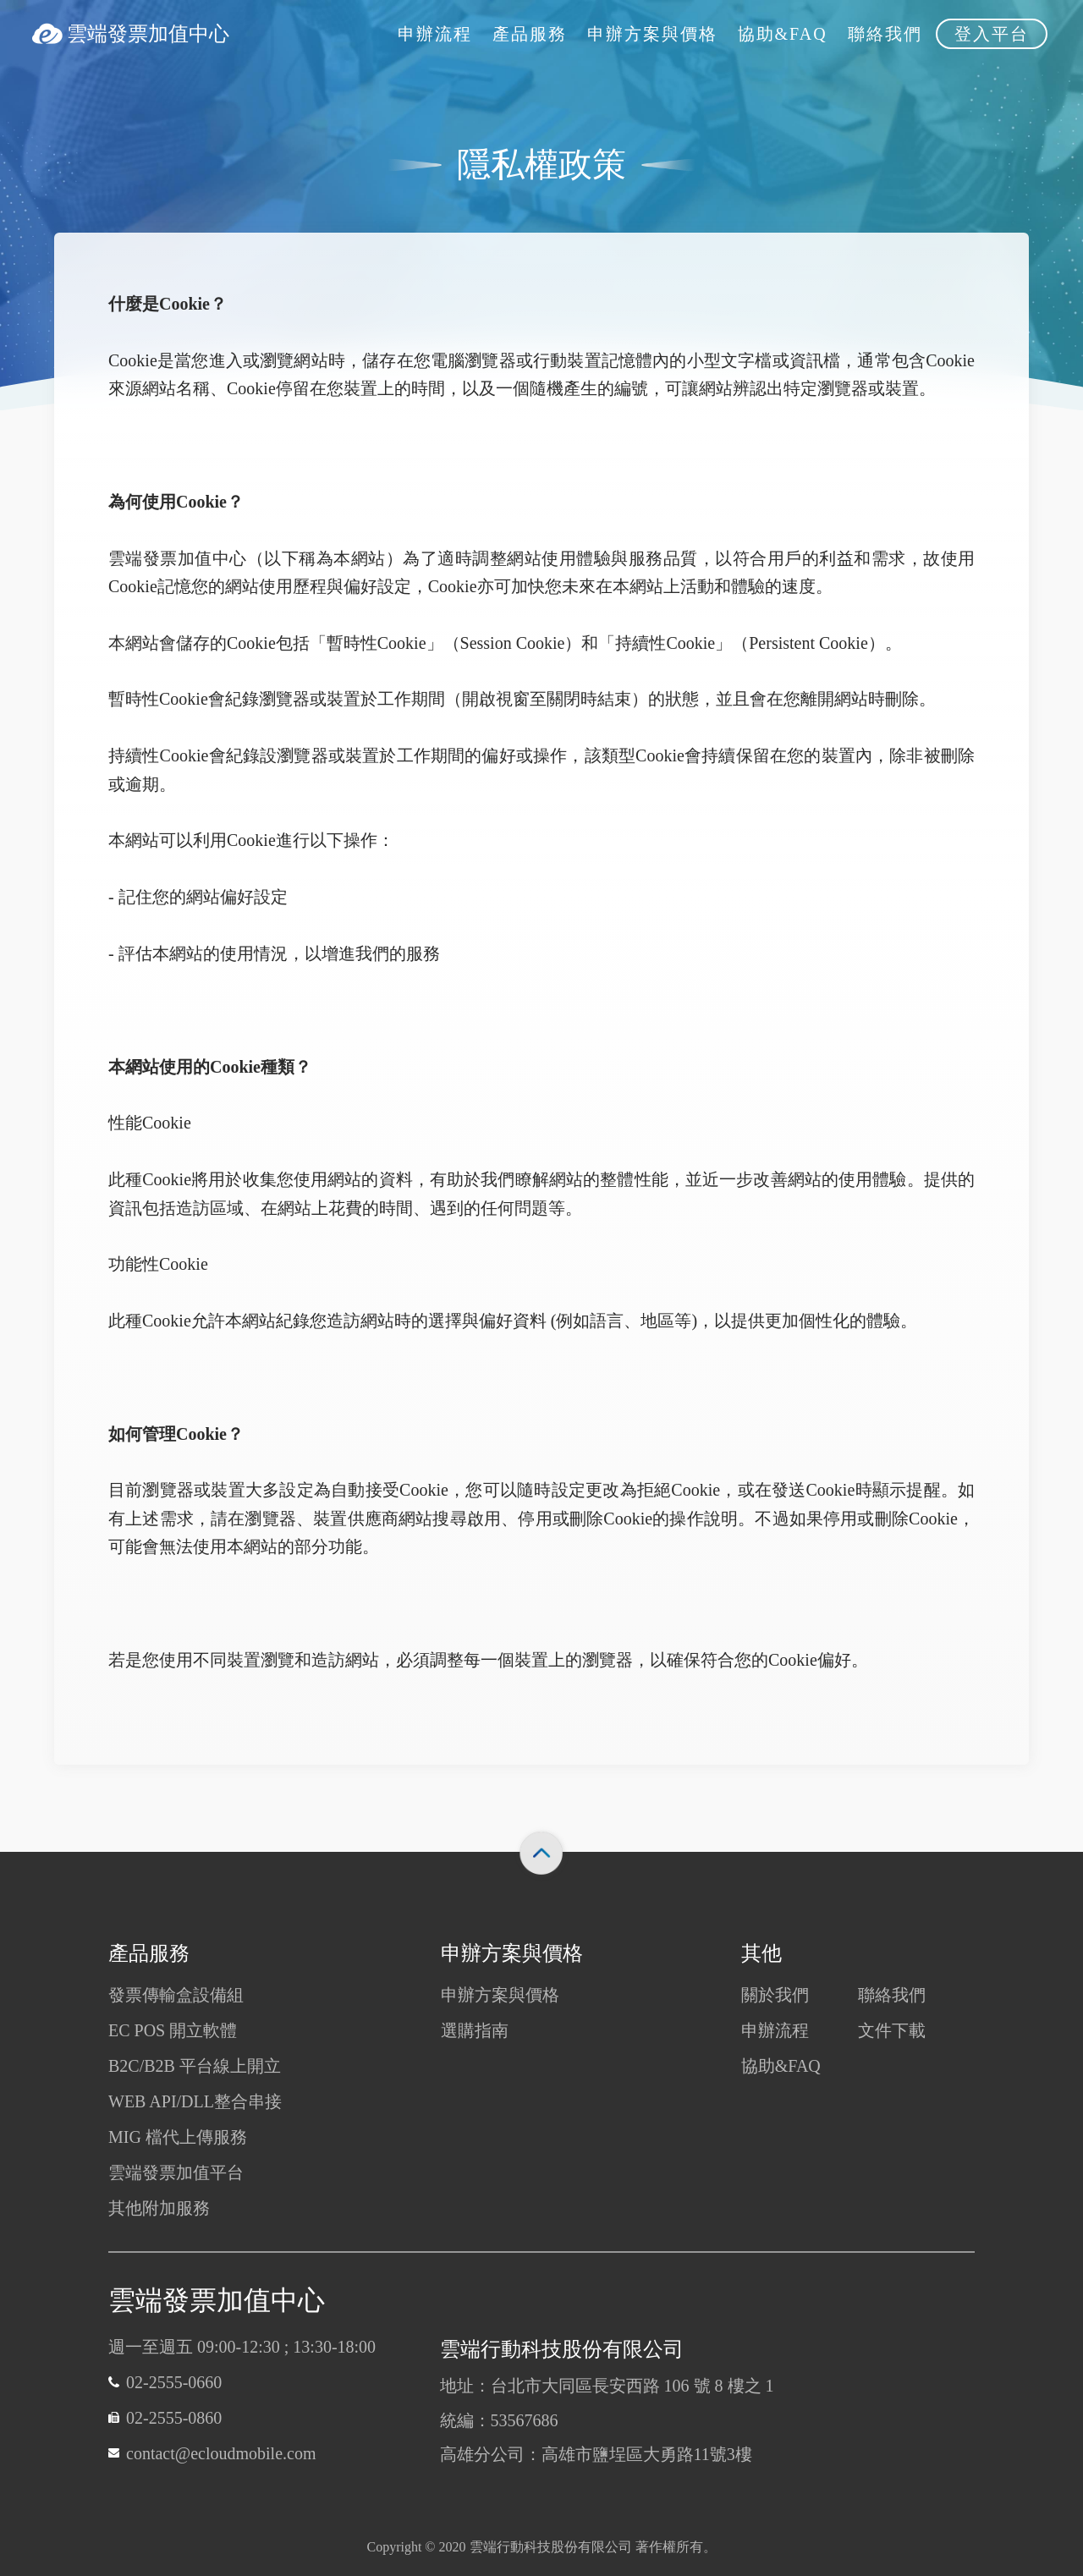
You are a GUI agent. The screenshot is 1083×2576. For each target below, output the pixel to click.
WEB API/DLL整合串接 (195, 2101)
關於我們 (775, 1995)
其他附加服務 (159, 2208)
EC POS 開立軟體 (172, 2030)
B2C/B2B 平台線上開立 (194, 2066)
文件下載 (892, 2030)
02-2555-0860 (174, 2417)
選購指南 (475, 2030)
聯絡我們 (892, 1995)
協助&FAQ (781, 2066)
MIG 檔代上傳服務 (177, 2137)
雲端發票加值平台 (176, 2172)
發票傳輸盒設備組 (176, 1995)
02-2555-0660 (174, 2382)
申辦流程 (775, 2030)
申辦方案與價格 (500, 1995)
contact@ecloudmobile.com (221, 2453)
